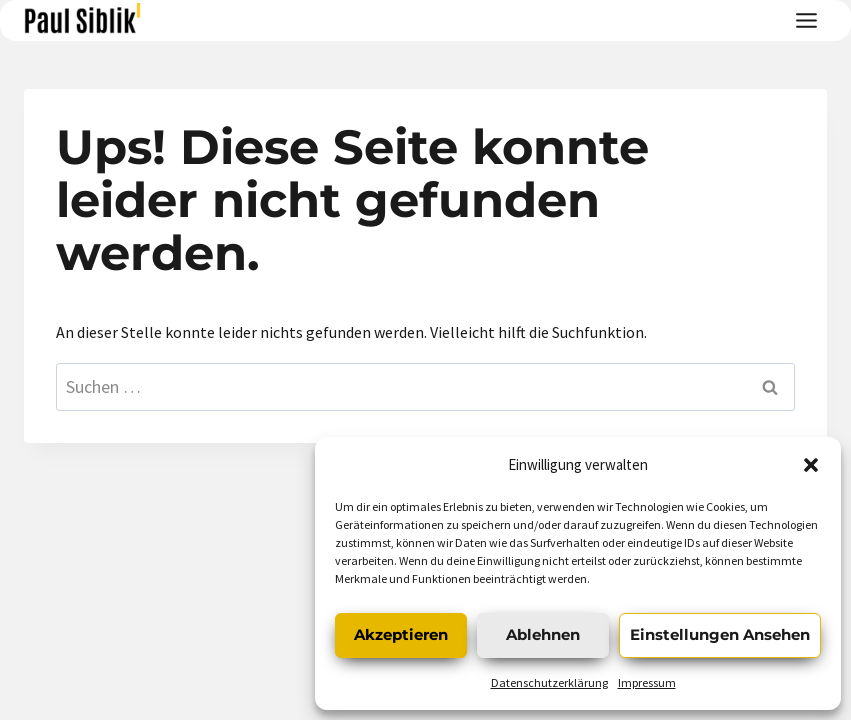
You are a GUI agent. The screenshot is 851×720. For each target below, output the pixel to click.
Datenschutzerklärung (549, 682)
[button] (811, 465)
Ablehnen (543, 634)
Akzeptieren (401, 634)
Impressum (647, 682)
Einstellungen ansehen (720, 634)
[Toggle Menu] (806, 20)
